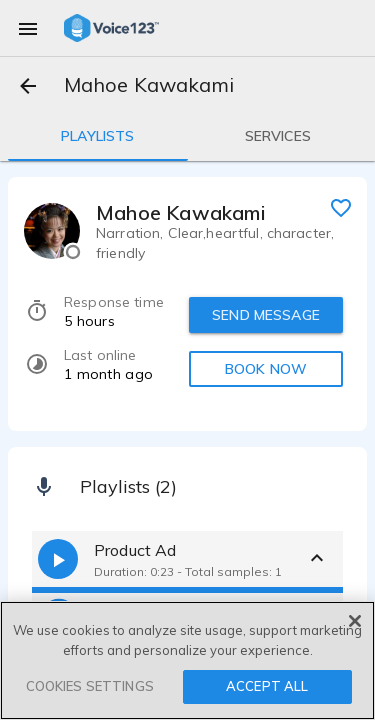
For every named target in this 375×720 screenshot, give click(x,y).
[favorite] (341, 207)
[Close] (355, 621)
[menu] (28, 28)
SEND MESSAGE (266, 315)
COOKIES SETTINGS (90, 686)
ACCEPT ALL (267, 686)
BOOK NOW (266, 369)
